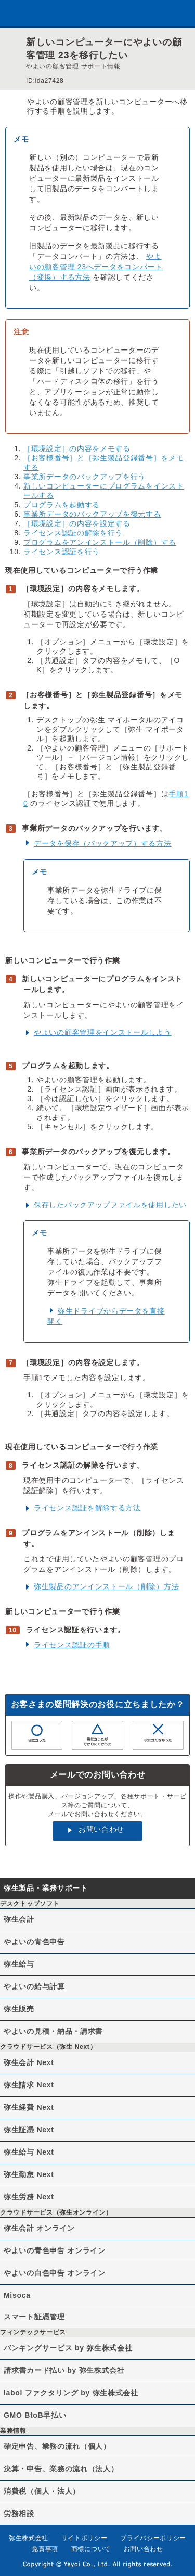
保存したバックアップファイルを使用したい (110, 1205)
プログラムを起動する (61, 505)
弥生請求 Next (29, 2085)
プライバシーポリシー (153, 2538)
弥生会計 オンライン (39, 2228)
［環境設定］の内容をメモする (77, 448)
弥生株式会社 (28, 2538)
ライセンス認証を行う (61, 551)
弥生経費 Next (29, 2107)
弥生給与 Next (29, 2152)
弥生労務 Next (29, 2197)
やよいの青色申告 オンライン (55, 2250)
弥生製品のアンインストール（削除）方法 (106, 1586)
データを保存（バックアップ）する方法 (103, 843)
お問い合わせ (101, 1829)
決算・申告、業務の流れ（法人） (61, 2469)
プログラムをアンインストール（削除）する (99, 542)
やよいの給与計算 (34, 1986)
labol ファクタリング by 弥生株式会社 (71, 2393)
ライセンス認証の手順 (72, 1645)
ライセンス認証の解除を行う (73, 533)
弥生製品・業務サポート (46, 1888)
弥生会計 (19, 1919)
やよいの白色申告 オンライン (55, 2273)
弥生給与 (19, 1964)
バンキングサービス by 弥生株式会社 (68, 2348)
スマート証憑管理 (34, 2316)
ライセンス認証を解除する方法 (87, 1508)
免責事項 (45, 2549)
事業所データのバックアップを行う (84, 476)
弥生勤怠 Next (29, 2174)
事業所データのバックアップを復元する (92, 514)
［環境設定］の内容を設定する (77, 523)
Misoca (17, 2295)
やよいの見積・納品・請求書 (53, 2031)
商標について (91, 2549)
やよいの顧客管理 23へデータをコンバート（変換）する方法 (96, 266)
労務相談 (19, 2513)
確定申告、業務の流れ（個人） (57, 2446)
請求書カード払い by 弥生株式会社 (64, 2370)
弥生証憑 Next (29, 2129)
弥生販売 (19, 2009)
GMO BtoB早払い (35, 2415)
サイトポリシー (84, 2538)
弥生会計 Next (29, 2062)
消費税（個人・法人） (42, 2491)
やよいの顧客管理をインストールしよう (103, 1032)
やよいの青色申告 (34, 1941)
